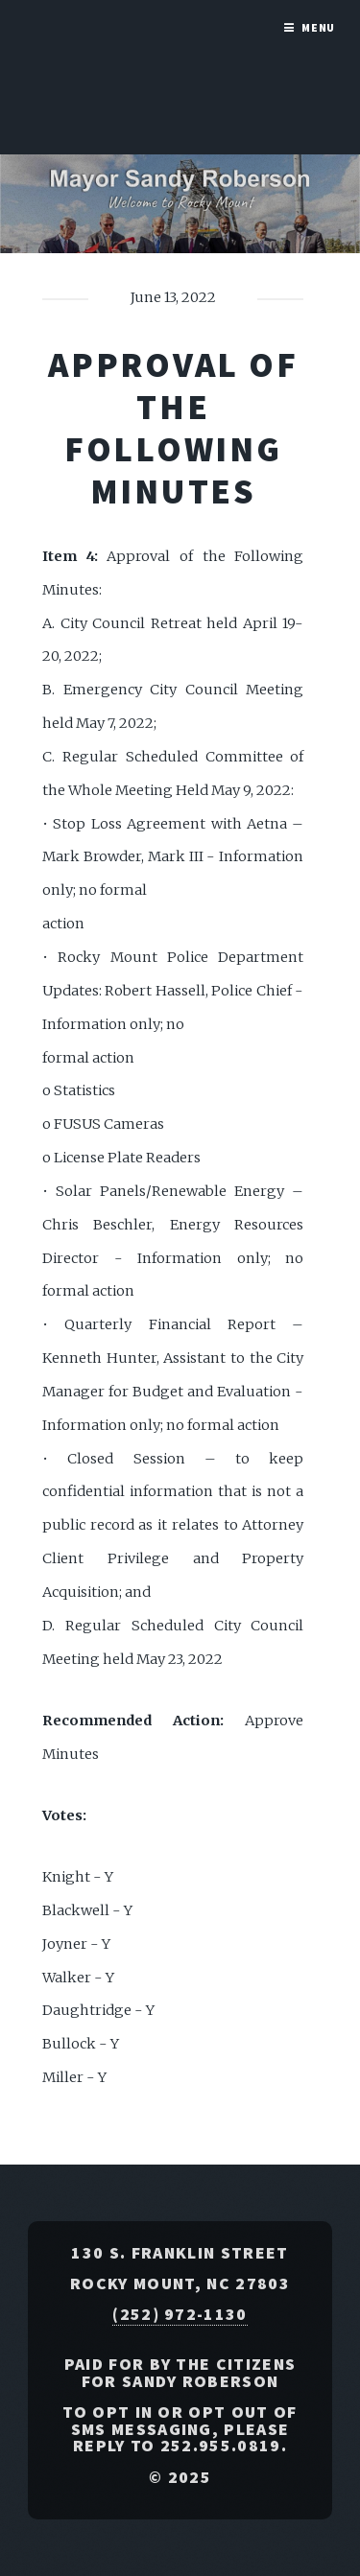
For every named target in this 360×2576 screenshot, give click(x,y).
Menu (318, 27)
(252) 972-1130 (179, 2314)
